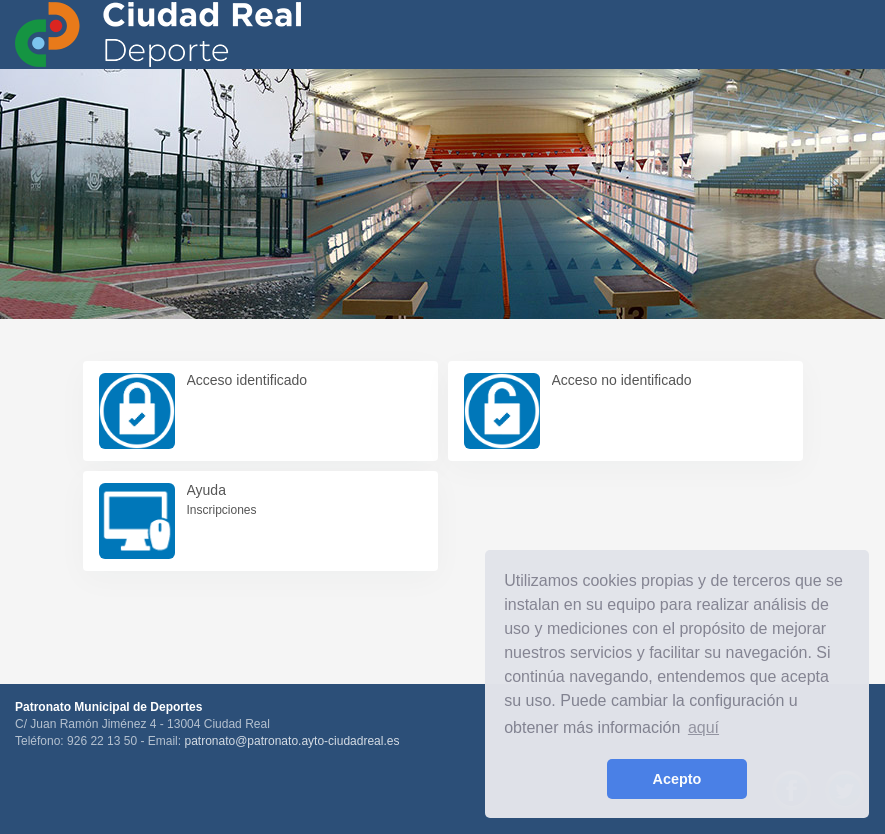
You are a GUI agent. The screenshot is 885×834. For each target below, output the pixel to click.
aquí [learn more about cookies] (703, 727)
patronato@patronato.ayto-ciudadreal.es (291, 741)
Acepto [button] (677, 779)
